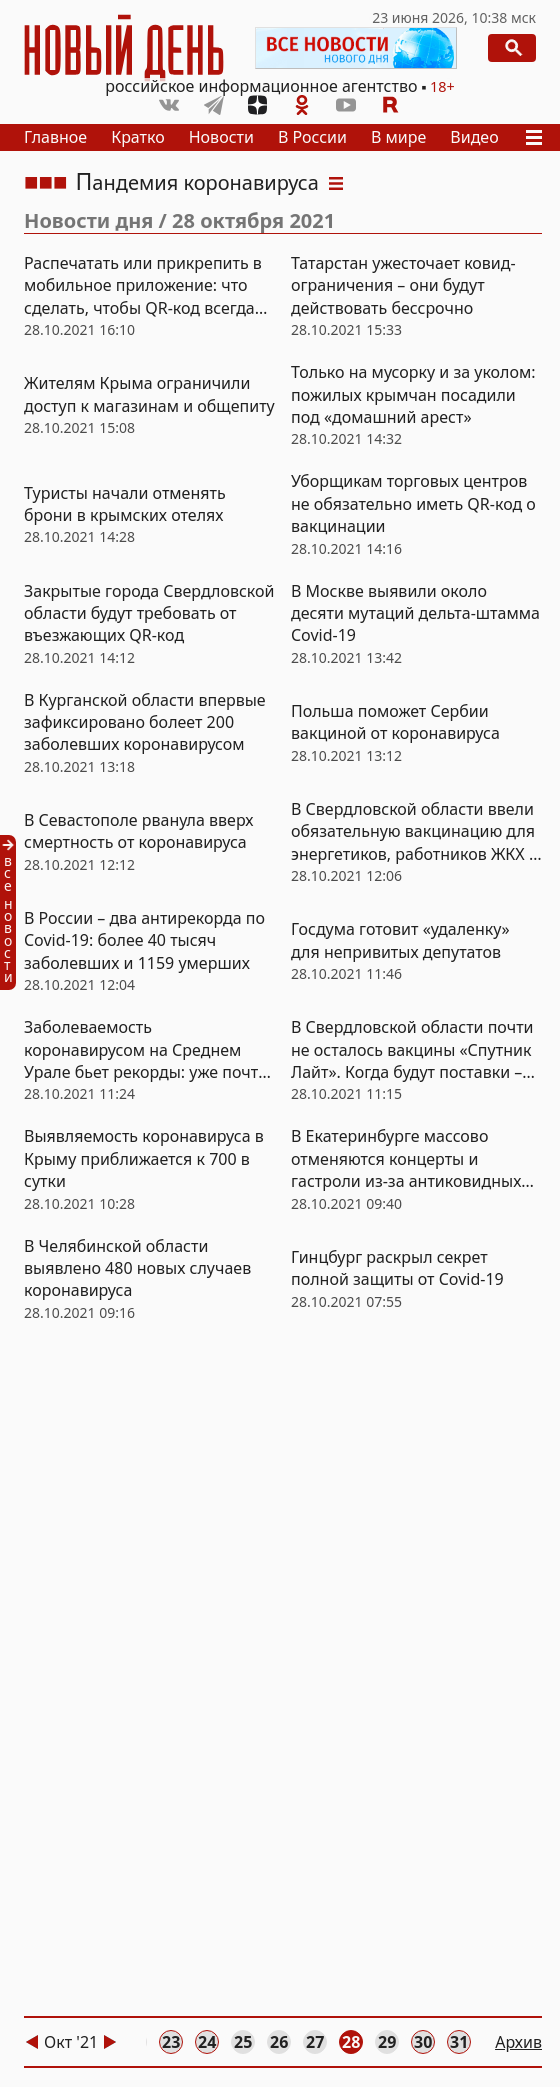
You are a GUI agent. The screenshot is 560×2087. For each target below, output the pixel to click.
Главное (55, 137)
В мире (398, 137)
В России (312, 137)
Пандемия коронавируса (197, 182)
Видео (474, 137)
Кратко (138, 137)
